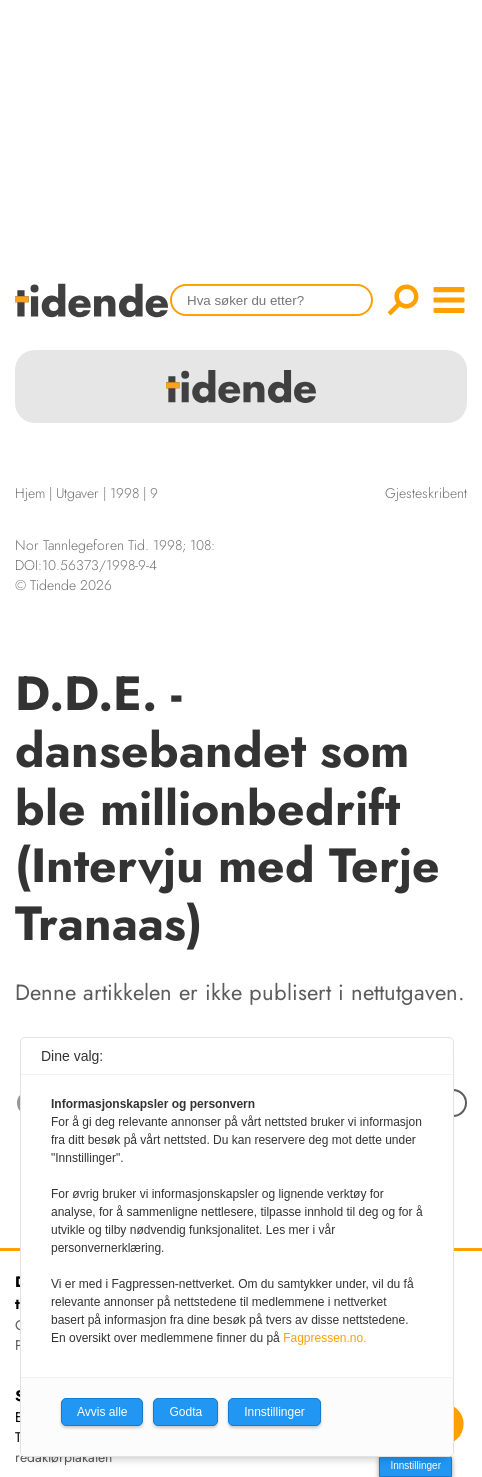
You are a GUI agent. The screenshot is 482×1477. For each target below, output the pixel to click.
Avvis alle (102, 1412)
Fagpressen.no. (324, 1338)
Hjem (30, 493)
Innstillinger (415, 1465)
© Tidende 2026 (63, 585)
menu (449, 300)
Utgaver (77, 493)
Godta (185, 1412)
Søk (403, 300)
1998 (124, 493)
